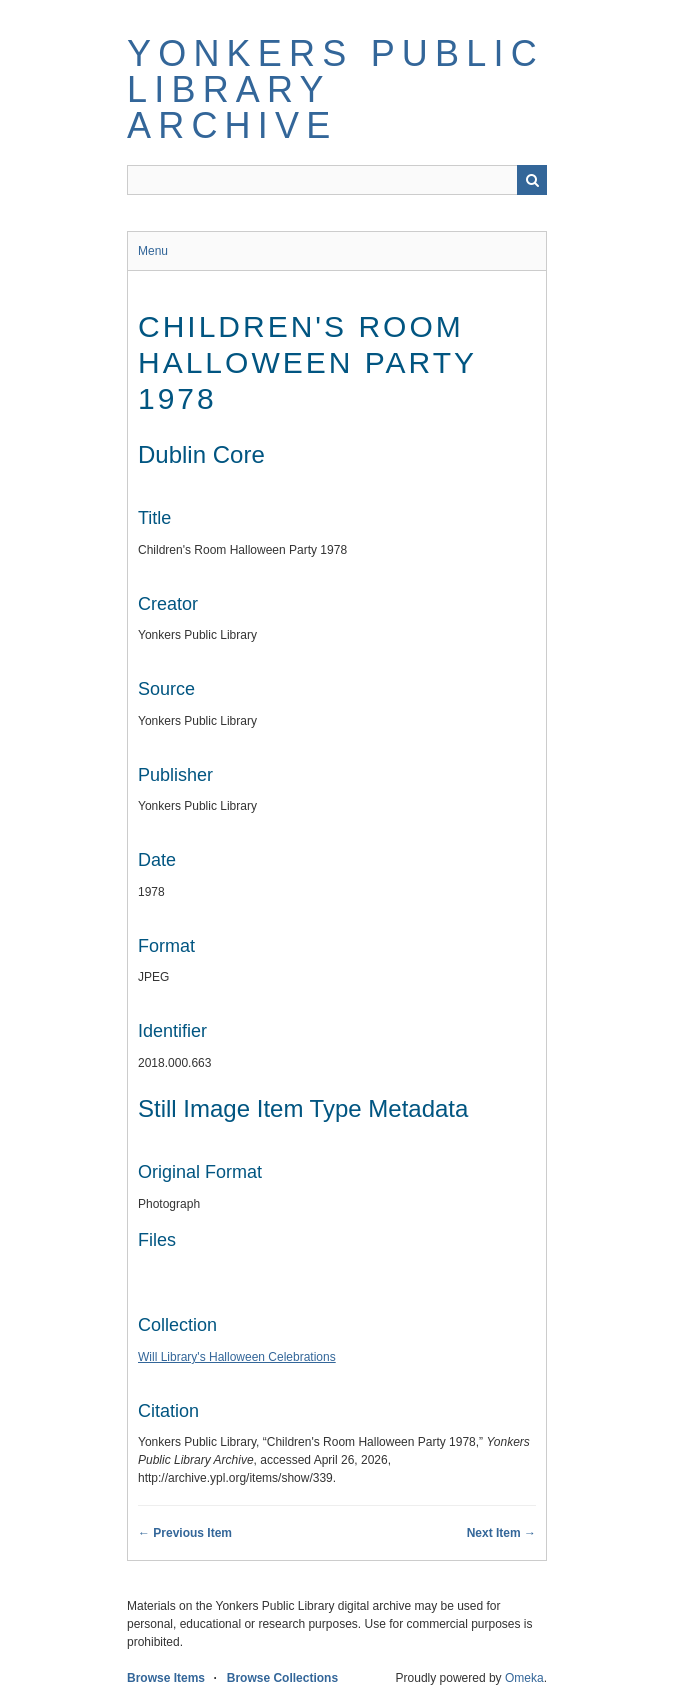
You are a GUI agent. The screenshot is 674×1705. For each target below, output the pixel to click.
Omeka (524, 1678)
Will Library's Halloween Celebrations (237, 1357)
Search (532, 180)
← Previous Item (185, 1533)
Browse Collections (282, 1678)
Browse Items (166, 1678)
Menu (153, 251)
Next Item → (501, 1533)
